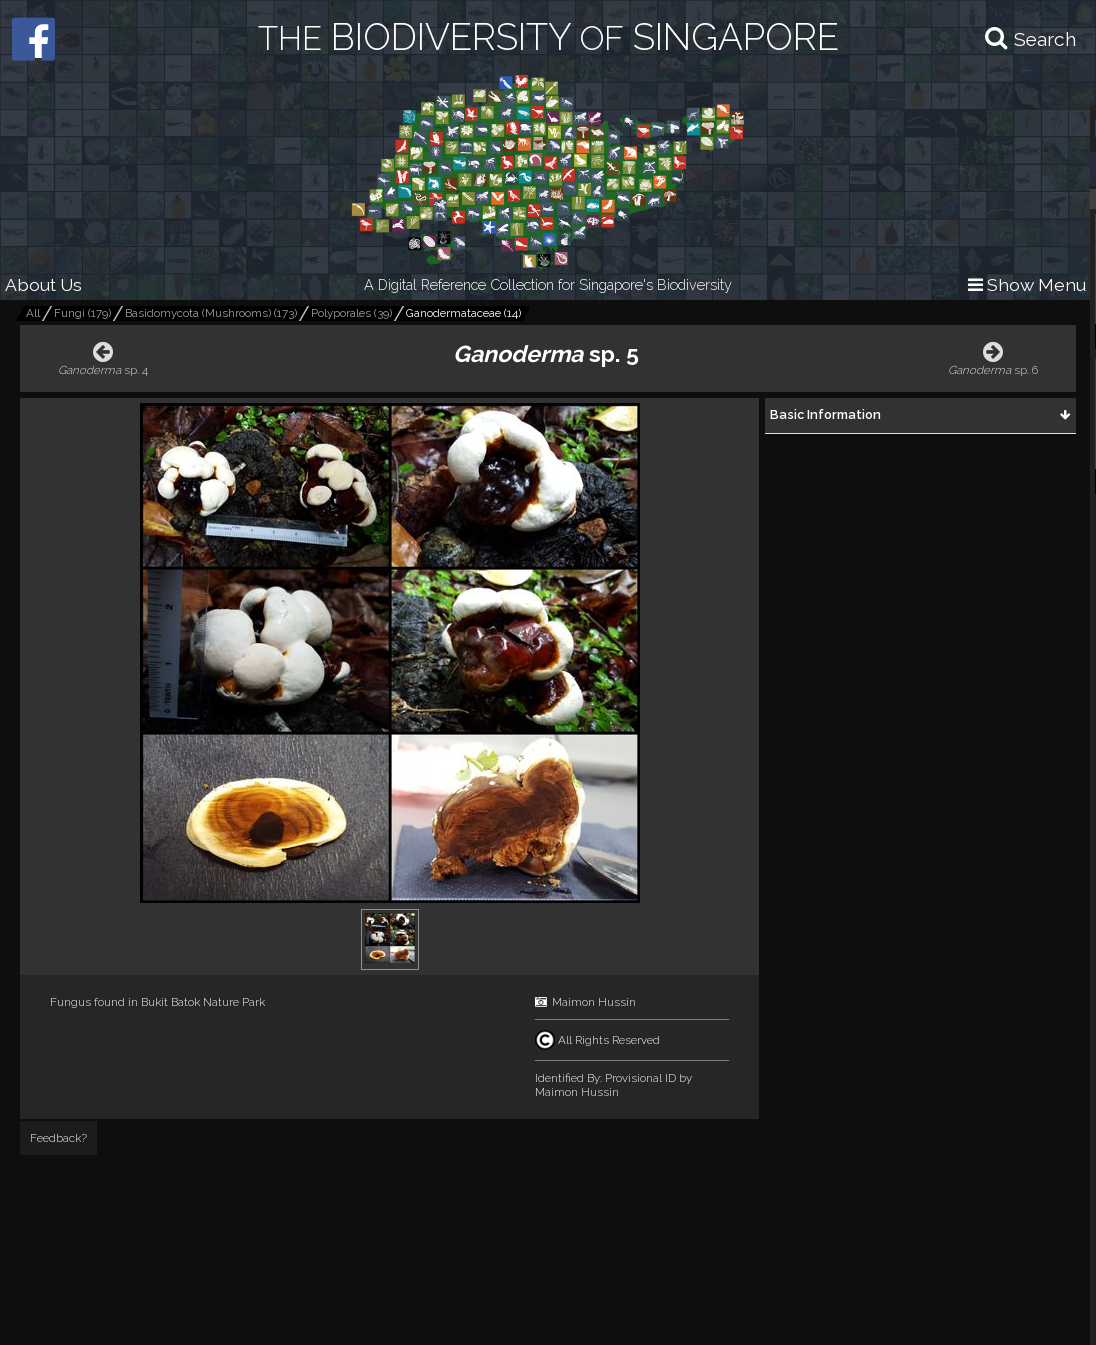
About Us (43, 284)
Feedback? (58, 1138)
